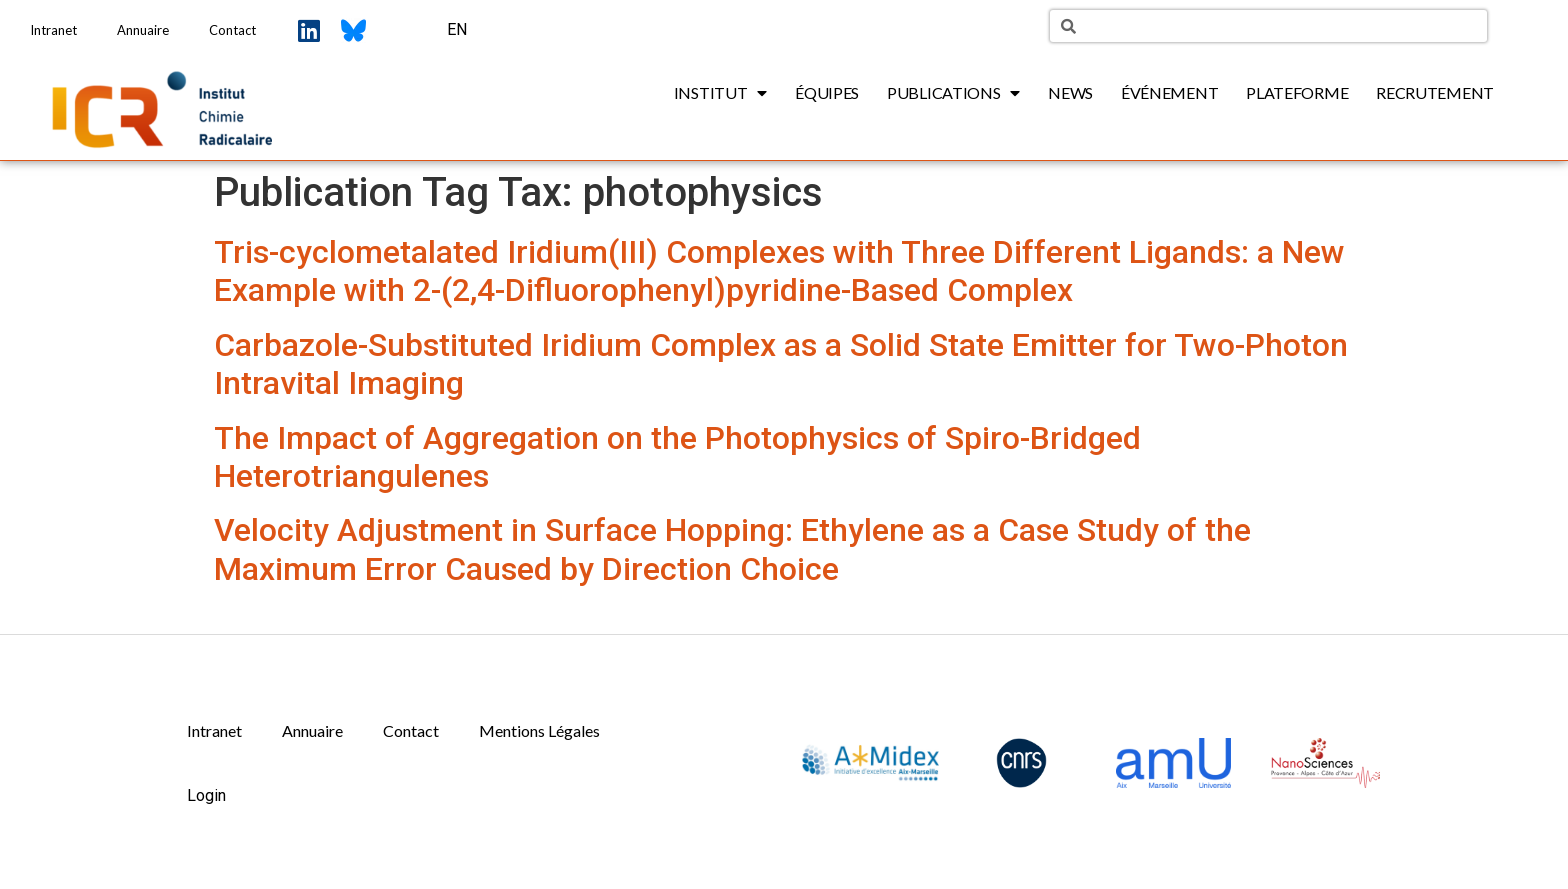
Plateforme (1297, 92)
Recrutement (1435, 92)
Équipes (827, 92)
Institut (720, 93)
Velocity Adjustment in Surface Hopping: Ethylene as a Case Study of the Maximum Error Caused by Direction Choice (732, 549)
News (1070, 92)
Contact (232, 30)
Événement (1169, 92)
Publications (953, 93)
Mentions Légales (539, 730)
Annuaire (143, 30)
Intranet (53, 30)
